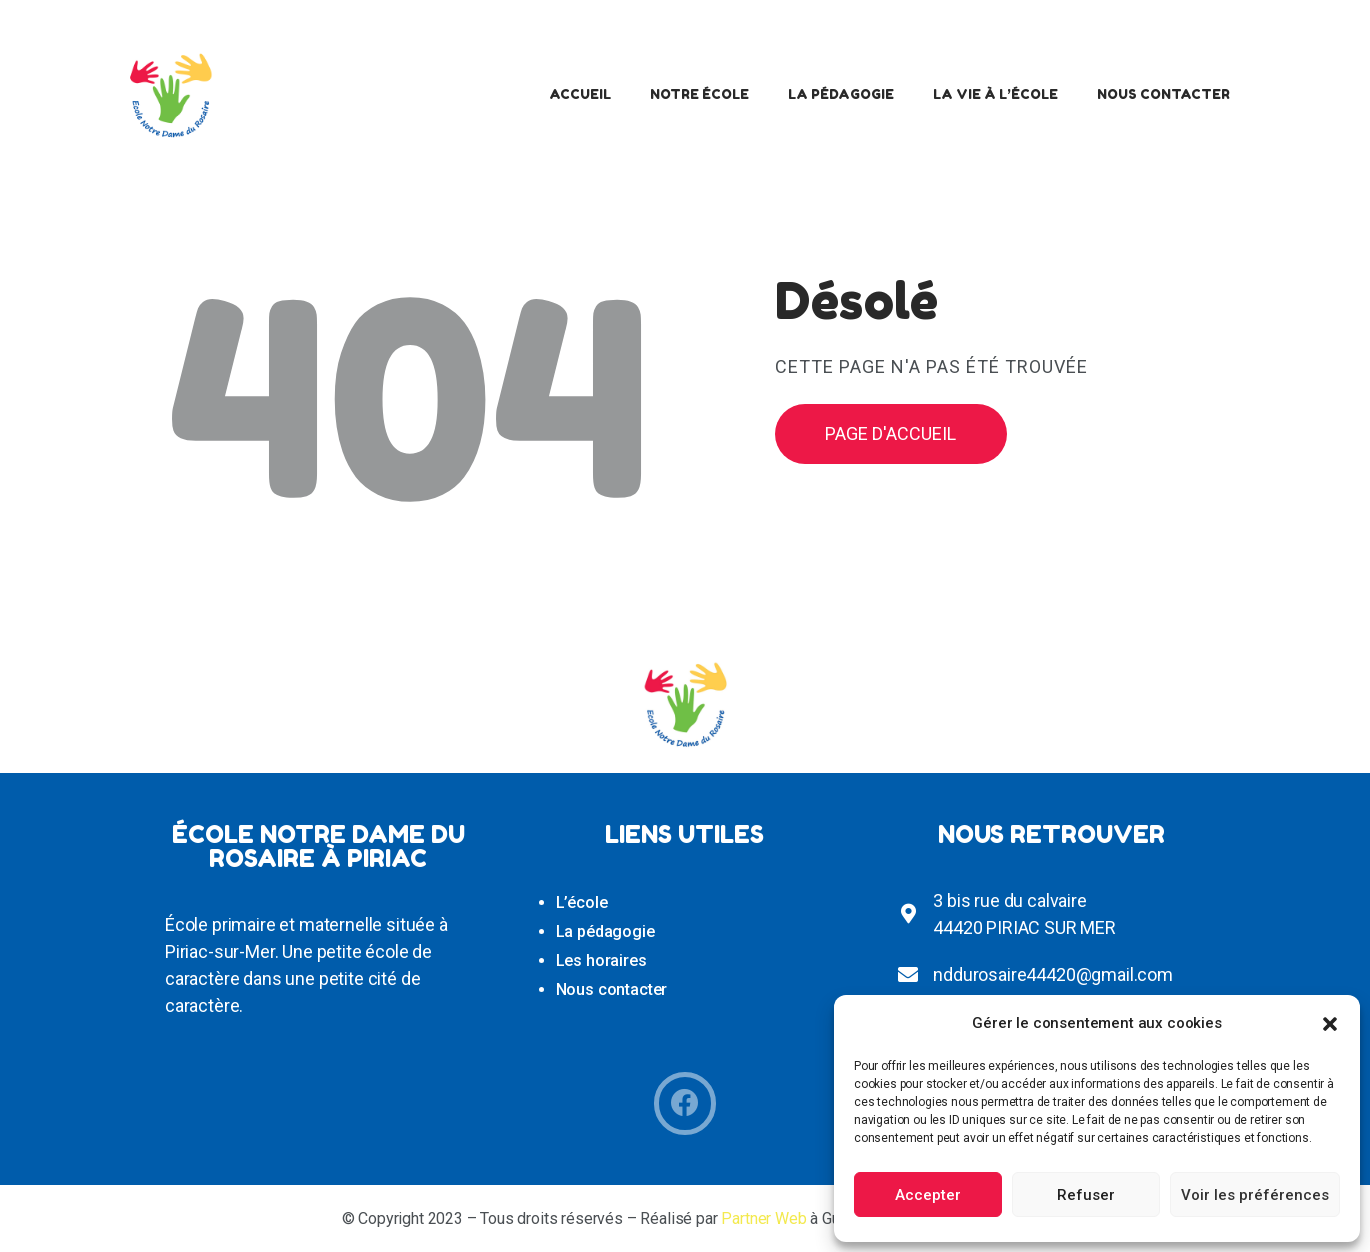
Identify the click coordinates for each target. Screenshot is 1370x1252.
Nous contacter (612, 989)
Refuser (1086, 1195)
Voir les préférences (1255, 1195)
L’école (582, 902)
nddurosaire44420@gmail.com (1053, 974)
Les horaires (601, 960)
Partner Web (763, 1218)
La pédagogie (605, 931)
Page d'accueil (890, 433)
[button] (1330, 1024)
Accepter (928, 1195)
